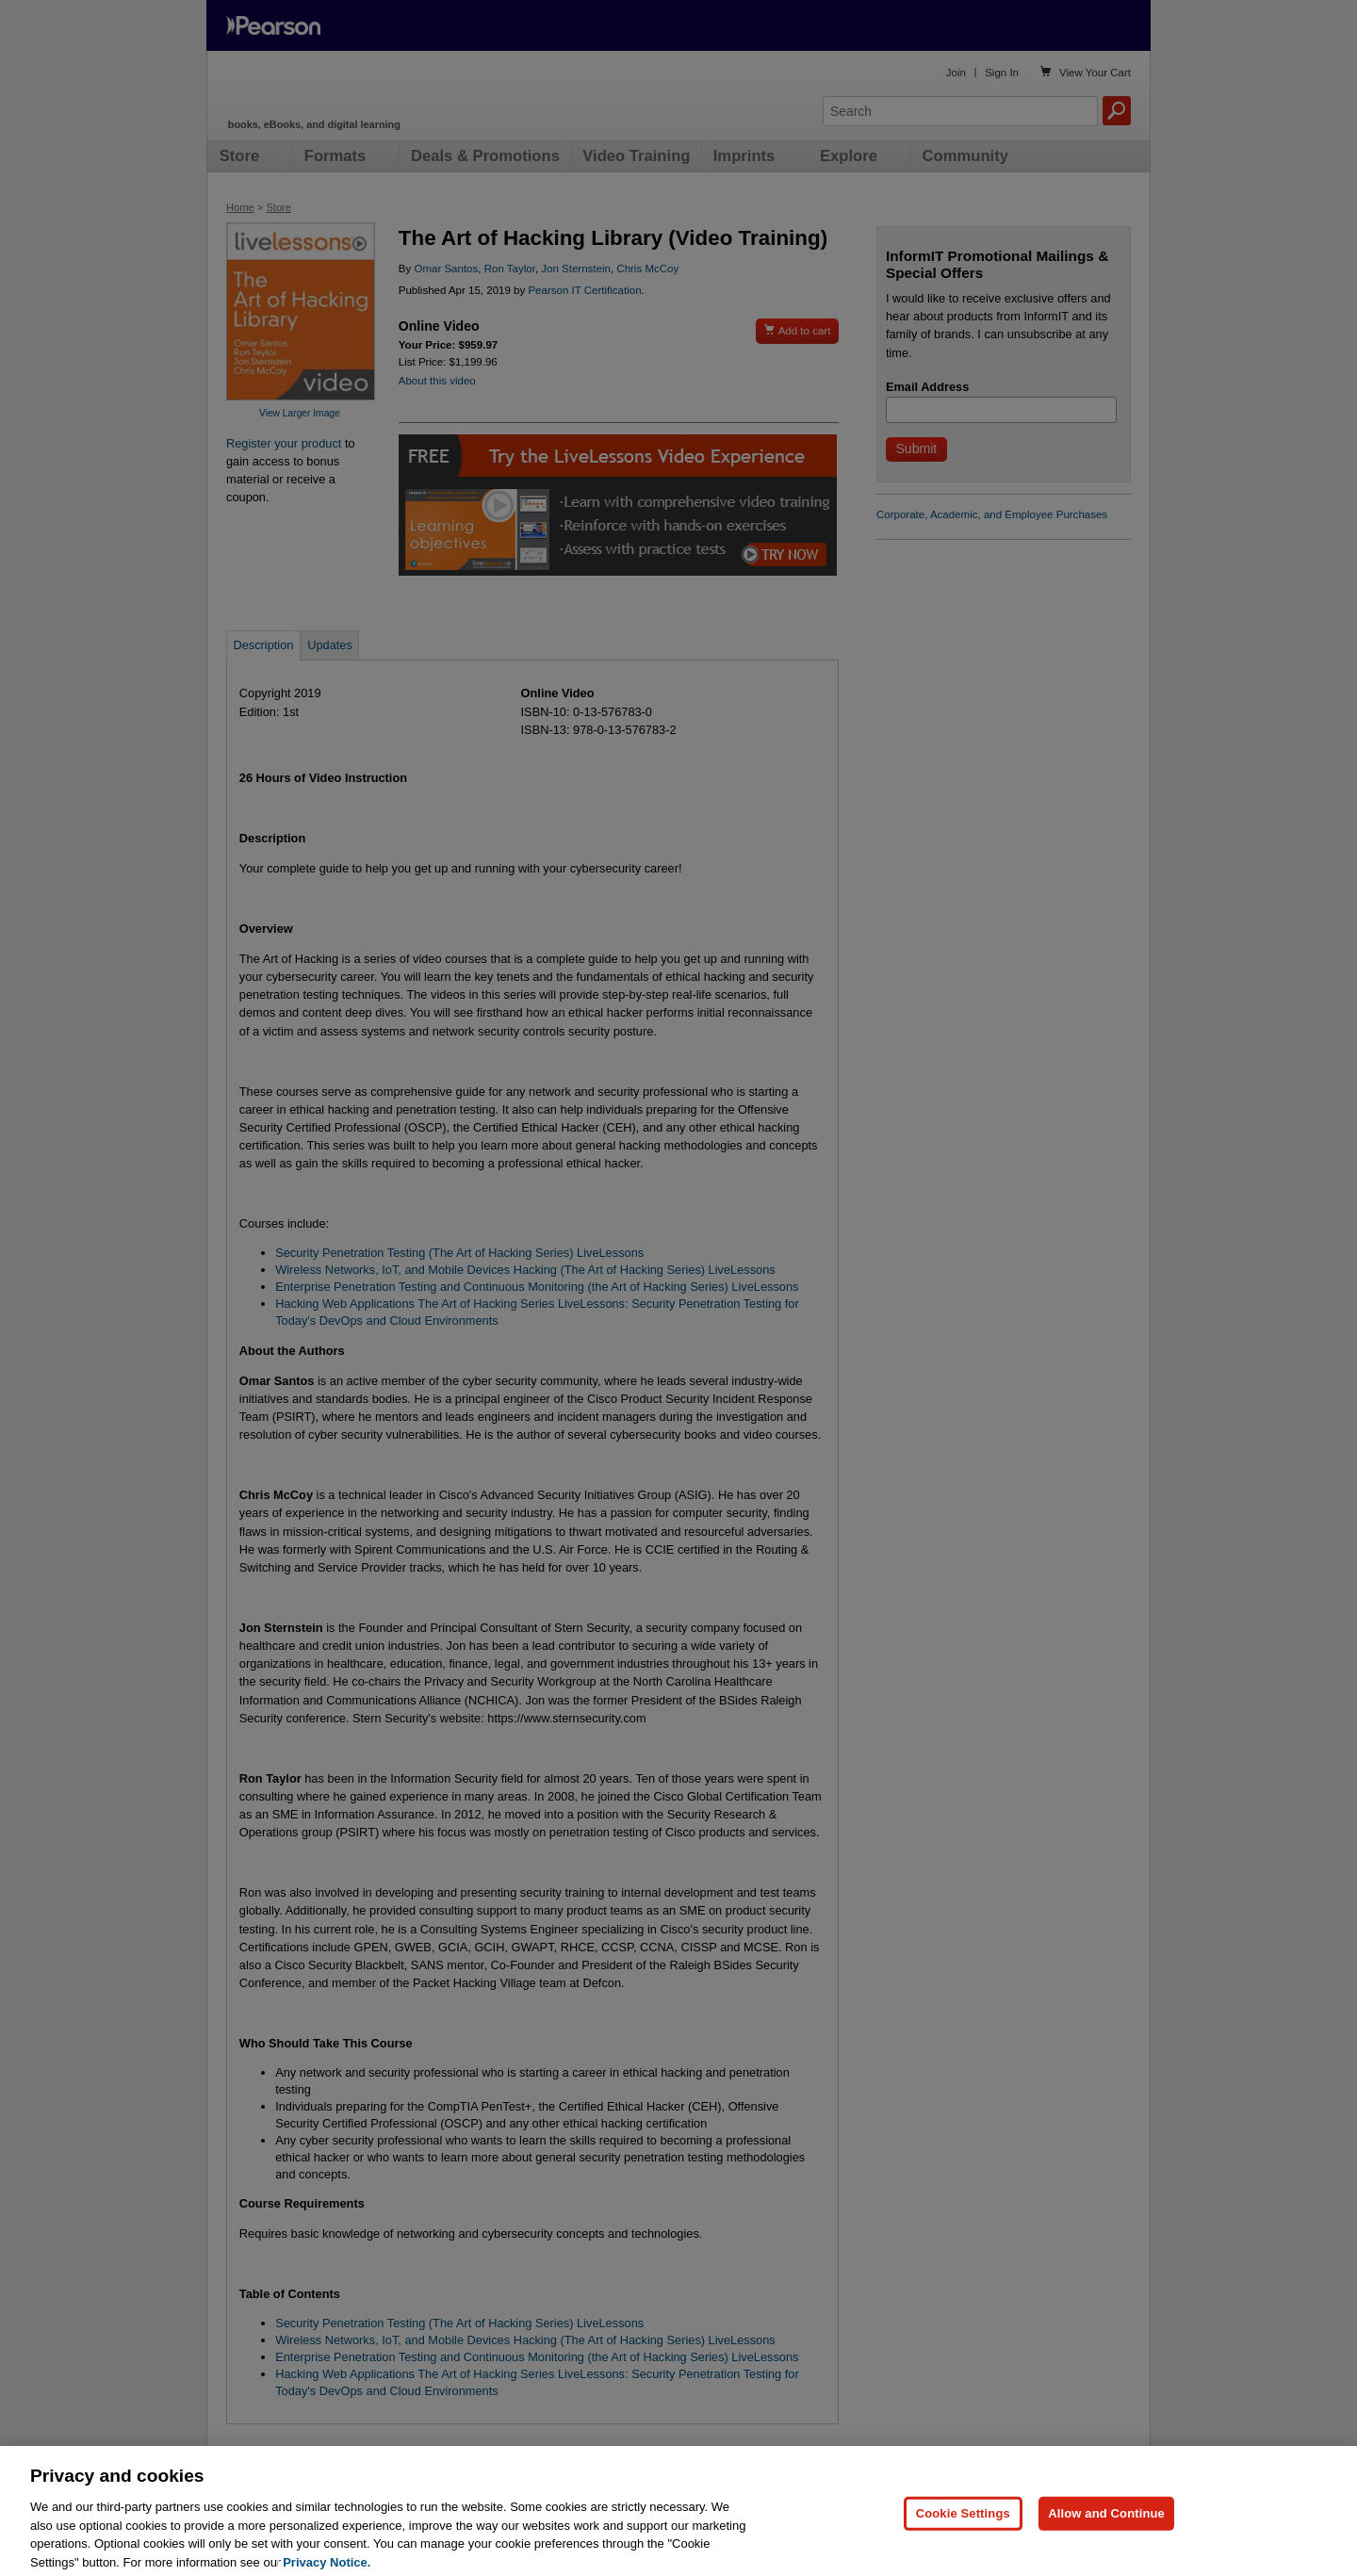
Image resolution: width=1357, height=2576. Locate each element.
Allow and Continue (1106, 2538)
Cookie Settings (963, 2538)
